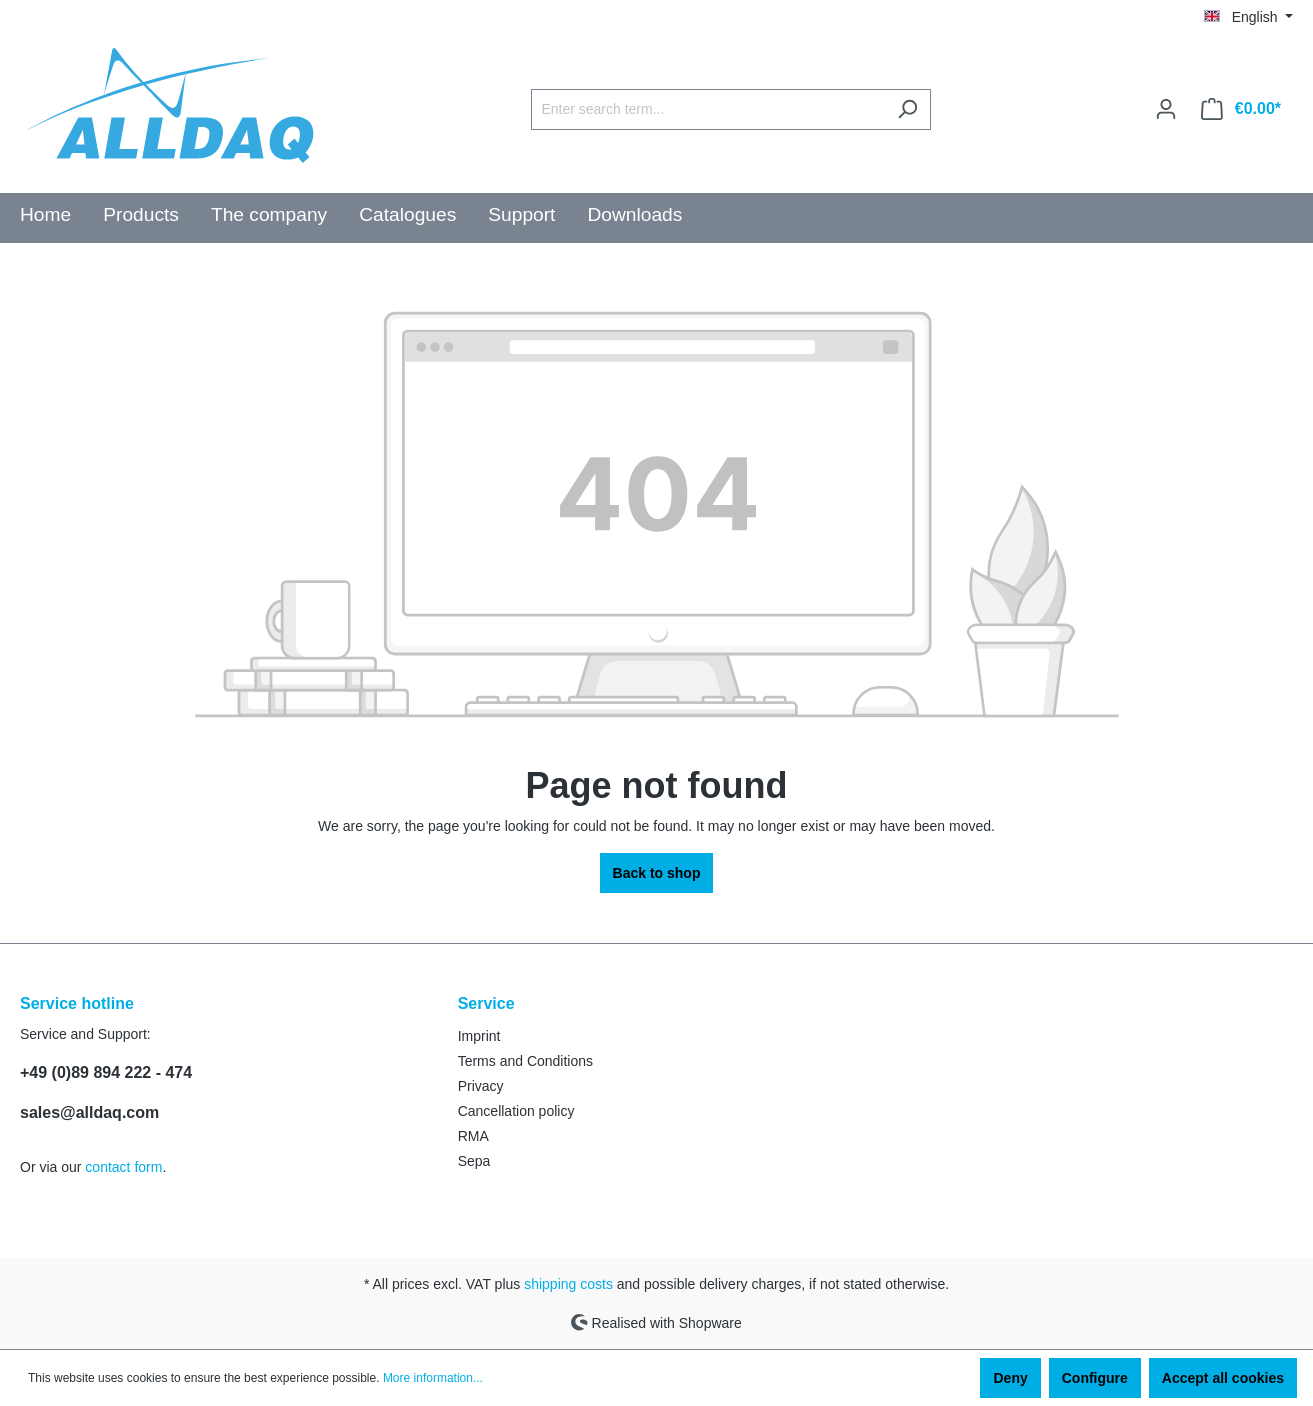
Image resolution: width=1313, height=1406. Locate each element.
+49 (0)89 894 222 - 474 (106, 1072)
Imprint (479, 1036)
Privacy (481, 1086)
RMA (473, 1136)
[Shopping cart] (1241, 109)
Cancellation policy (516, 1111)
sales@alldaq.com (89, 1112)
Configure (1095, 1378)
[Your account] (1166, 109)
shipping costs (568, 1284)
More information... (433, 1378)
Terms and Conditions (525, 1061)
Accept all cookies (1223, 1378)
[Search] (907, 109)
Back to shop (657, 873)
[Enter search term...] (708, 109)
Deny (1010, 1378)
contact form (123, 1167)
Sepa (474, 1161)
